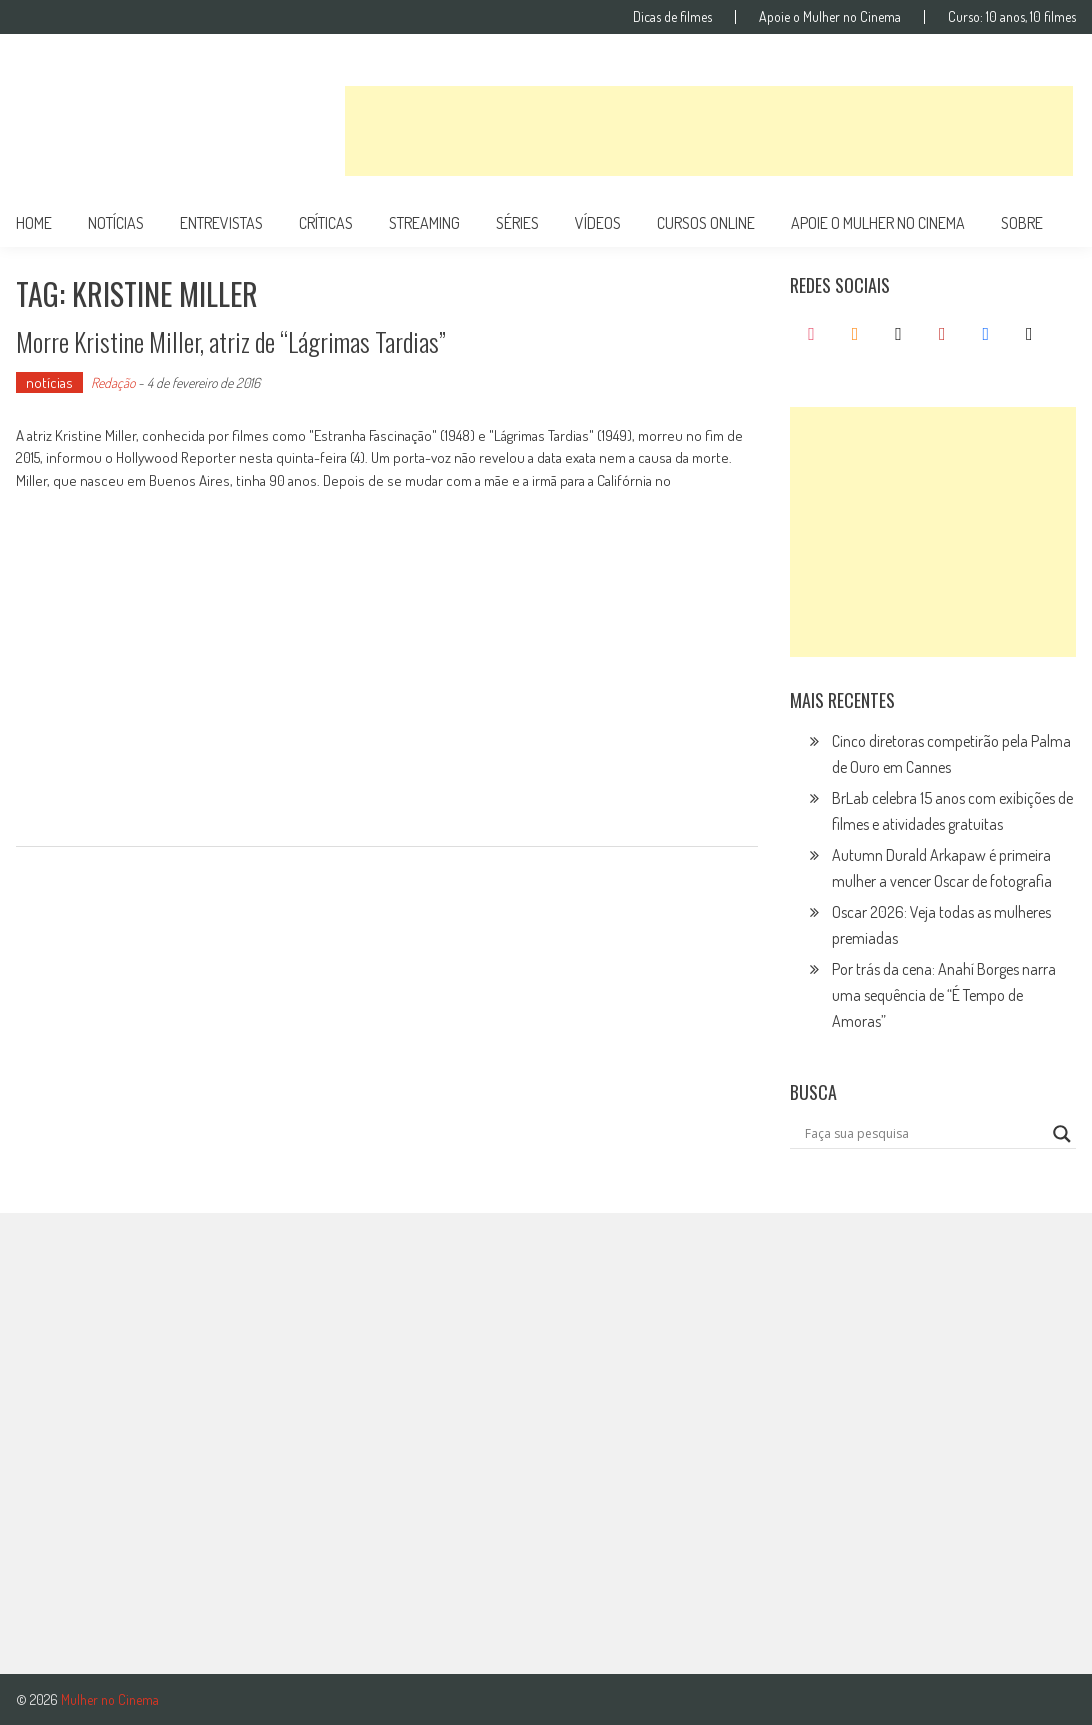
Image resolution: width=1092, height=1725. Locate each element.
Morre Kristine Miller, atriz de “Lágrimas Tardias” (231, 341)
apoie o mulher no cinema (878, 223)
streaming (424, 223)
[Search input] (924, 1134)
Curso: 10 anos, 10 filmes (1012, 17)
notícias (116, 223)
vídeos (598, 223)
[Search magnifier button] (1062, 1134)
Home (34, 223)
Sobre (1022, 223)
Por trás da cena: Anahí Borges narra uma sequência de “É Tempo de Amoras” (944, 995)
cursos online (706, 223)
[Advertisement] (709, 131)
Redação (113, 382)
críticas (326, 223)
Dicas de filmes (672, 17)
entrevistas (221, 223)
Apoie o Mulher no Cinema (830, 17)
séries (517, 223)
